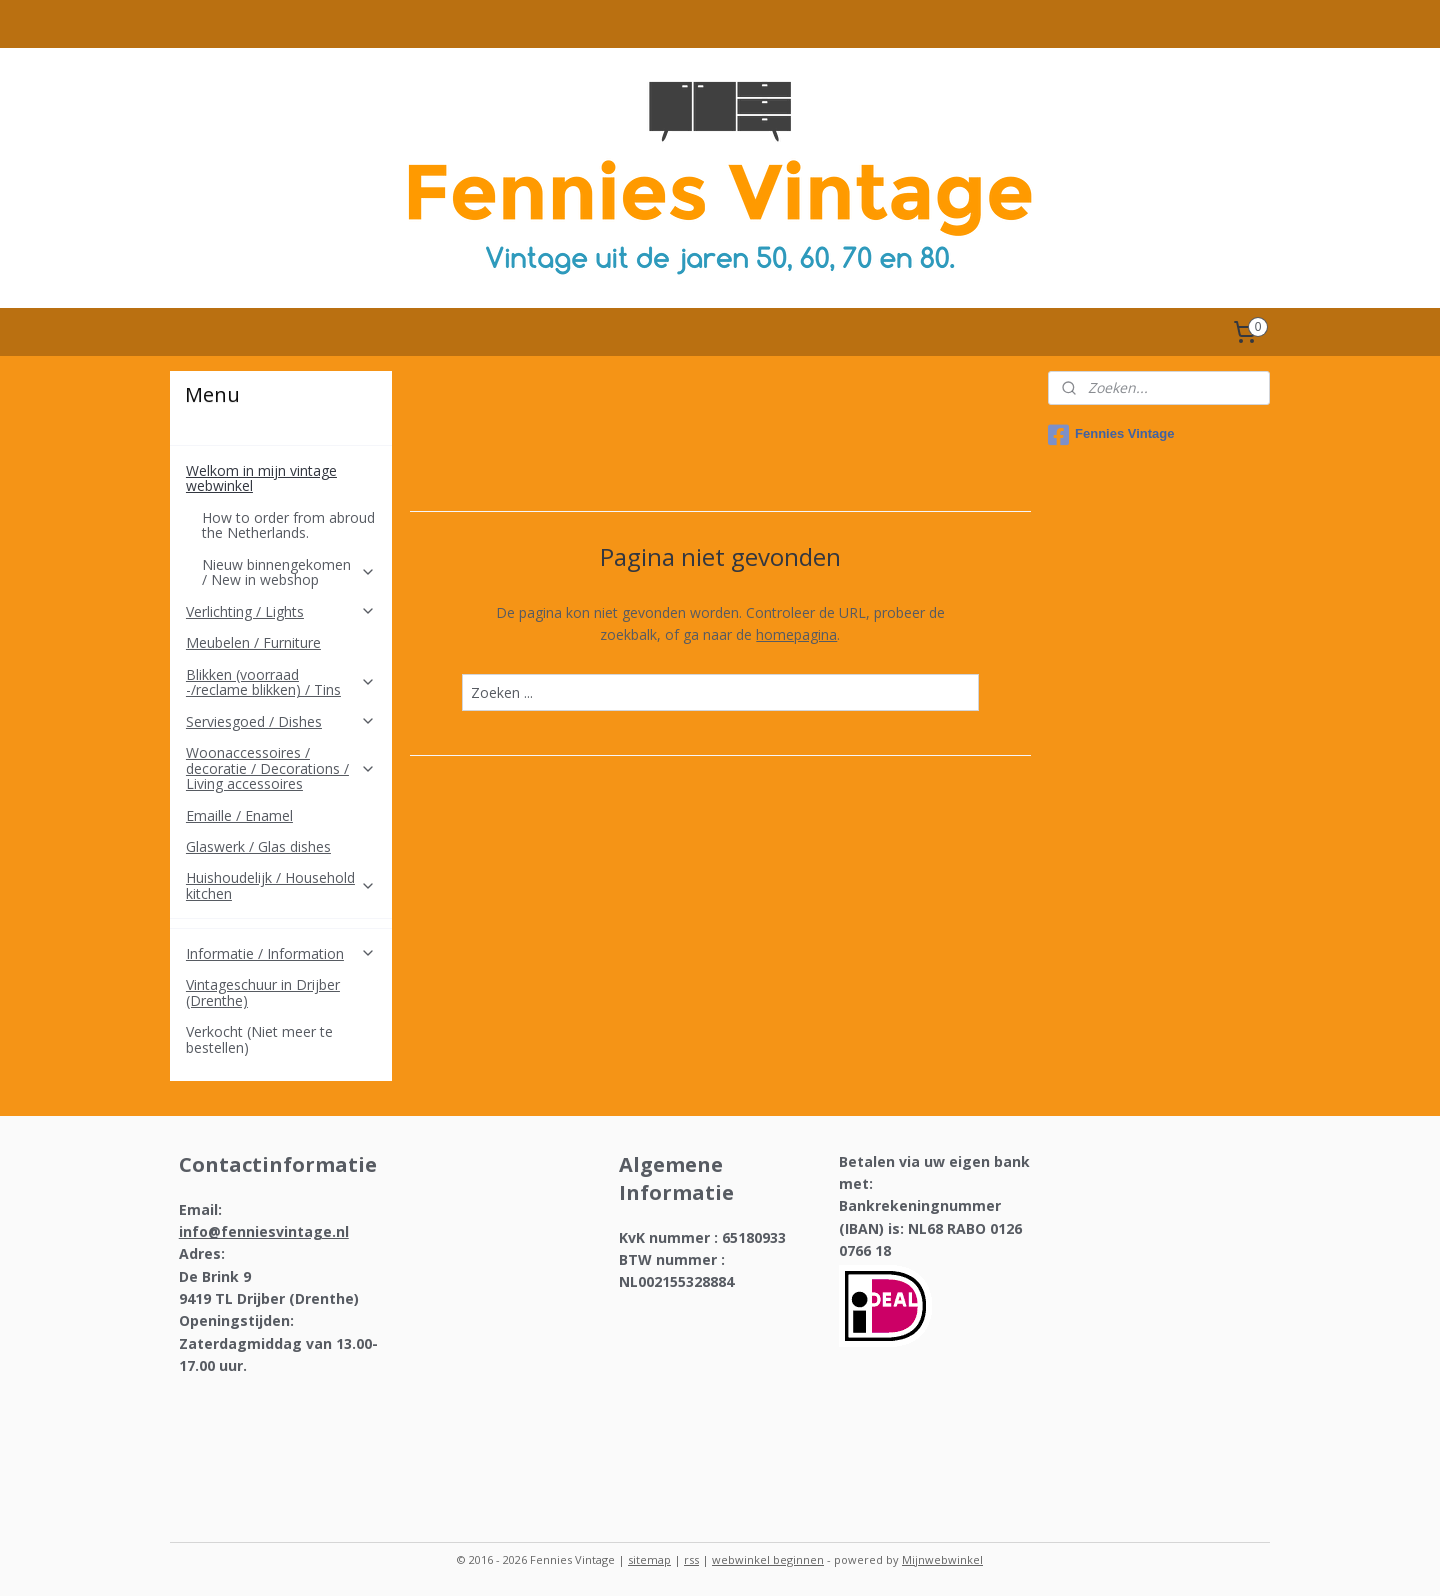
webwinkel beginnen (768, 1559)
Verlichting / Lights (281, 611)
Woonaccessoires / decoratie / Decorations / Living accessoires (281, 768)
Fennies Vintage (1111, 435)
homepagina (796, 634)
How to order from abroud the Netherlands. (288, 525)
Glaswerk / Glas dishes (258, 846)
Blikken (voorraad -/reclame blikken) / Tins (281, 682)
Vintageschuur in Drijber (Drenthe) (263, 992)
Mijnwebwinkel (942, 1559)
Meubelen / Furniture (253, 642)
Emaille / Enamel (239, 815)
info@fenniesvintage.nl (264, 1231)
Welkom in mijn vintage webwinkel (281, 478)
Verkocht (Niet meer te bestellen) (259, 1039)
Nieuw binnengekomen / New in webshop (289, 572)
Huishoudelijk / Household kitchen (281, 885)
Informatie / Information (281, 953)
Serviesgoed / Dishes (281, 721)
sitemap (649, 1559)
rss (691, 1559)
